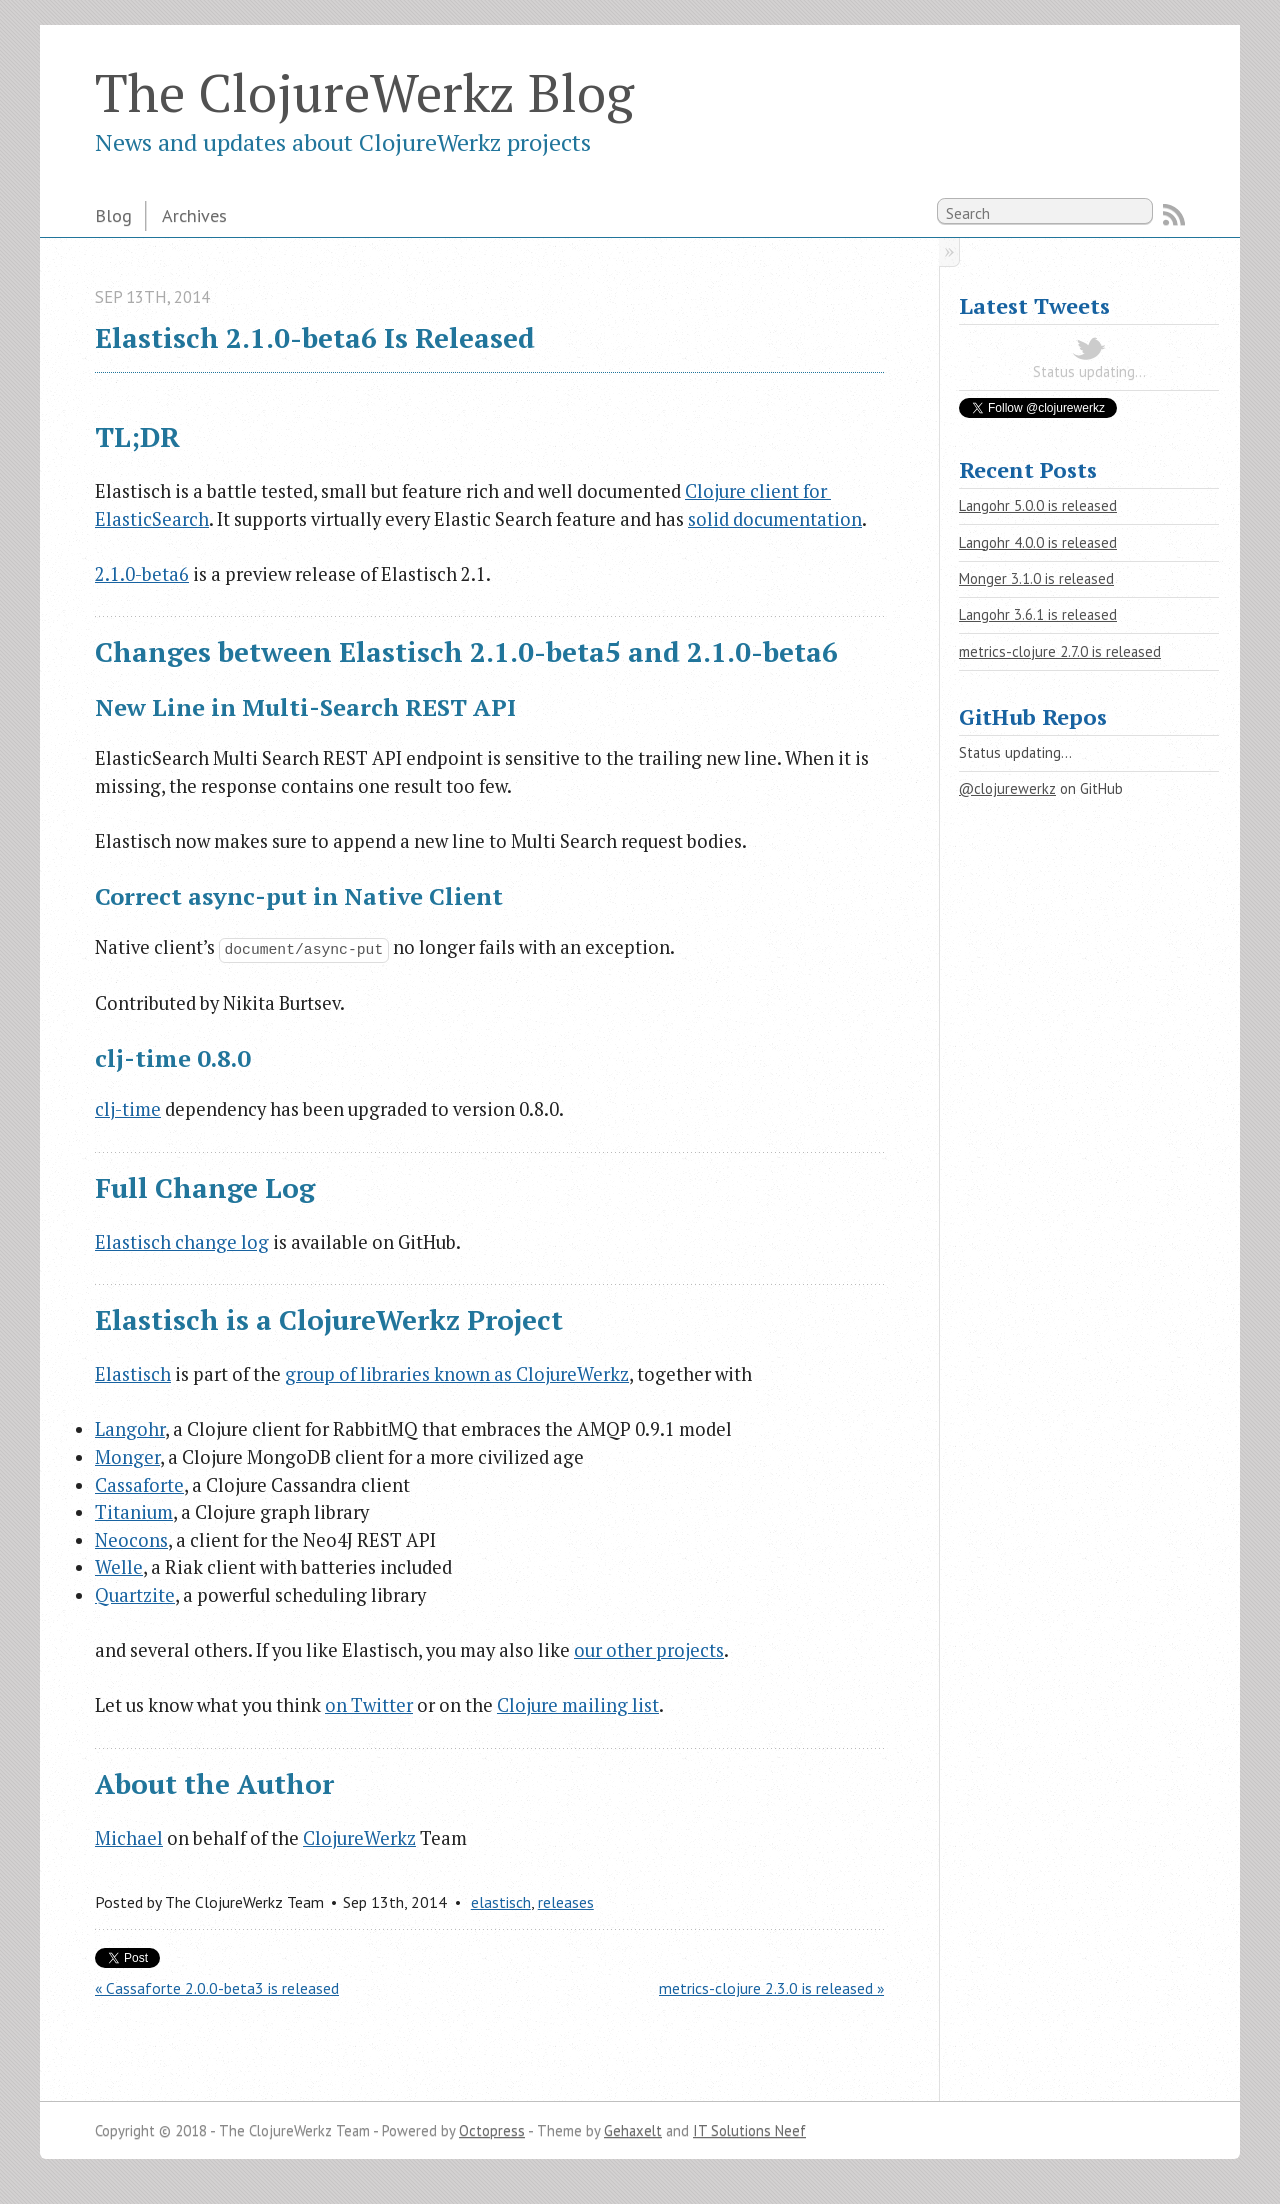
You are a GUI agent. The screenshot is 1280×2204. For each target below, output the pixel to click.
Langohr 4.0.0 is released (1038, 542)
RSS (1174, 215)
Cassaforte (139, 1485)
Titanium (134, 1512)
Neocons (131, 1540)
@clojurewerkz (1007, 788)
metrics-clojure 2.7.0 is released (1060, 651)
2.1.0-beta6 (142, 574)
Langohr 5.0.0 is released (1038, 505)
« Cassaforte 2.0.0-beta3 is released (217, 1988)
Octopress (492, 2130)
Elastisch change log (182, 1242)
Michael (129, 1838)
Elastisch (133, 1374)
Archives (194, 215)
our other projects (649, 1650)
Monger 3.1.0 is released (1036, 578)
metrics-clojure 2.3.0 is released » (771, 1988)
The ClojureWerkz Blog (364, 92)
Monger (127, 1457)
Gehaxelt (633, 2130)
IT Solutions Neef (749, 2130)
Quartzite (135, 1595)
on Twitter (369, 1705)
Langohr (130, 1429)
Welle (119, 1567)
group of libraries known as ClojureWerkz (457, 1374)
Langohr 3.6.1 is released (1038, 614)
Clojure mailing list (578, 1705)
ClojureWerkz (359, 1838)
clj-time (128, 1109)
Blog (113, 215)
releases (566, 1902)
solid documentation (775, 519)
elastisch (501, 1902)
